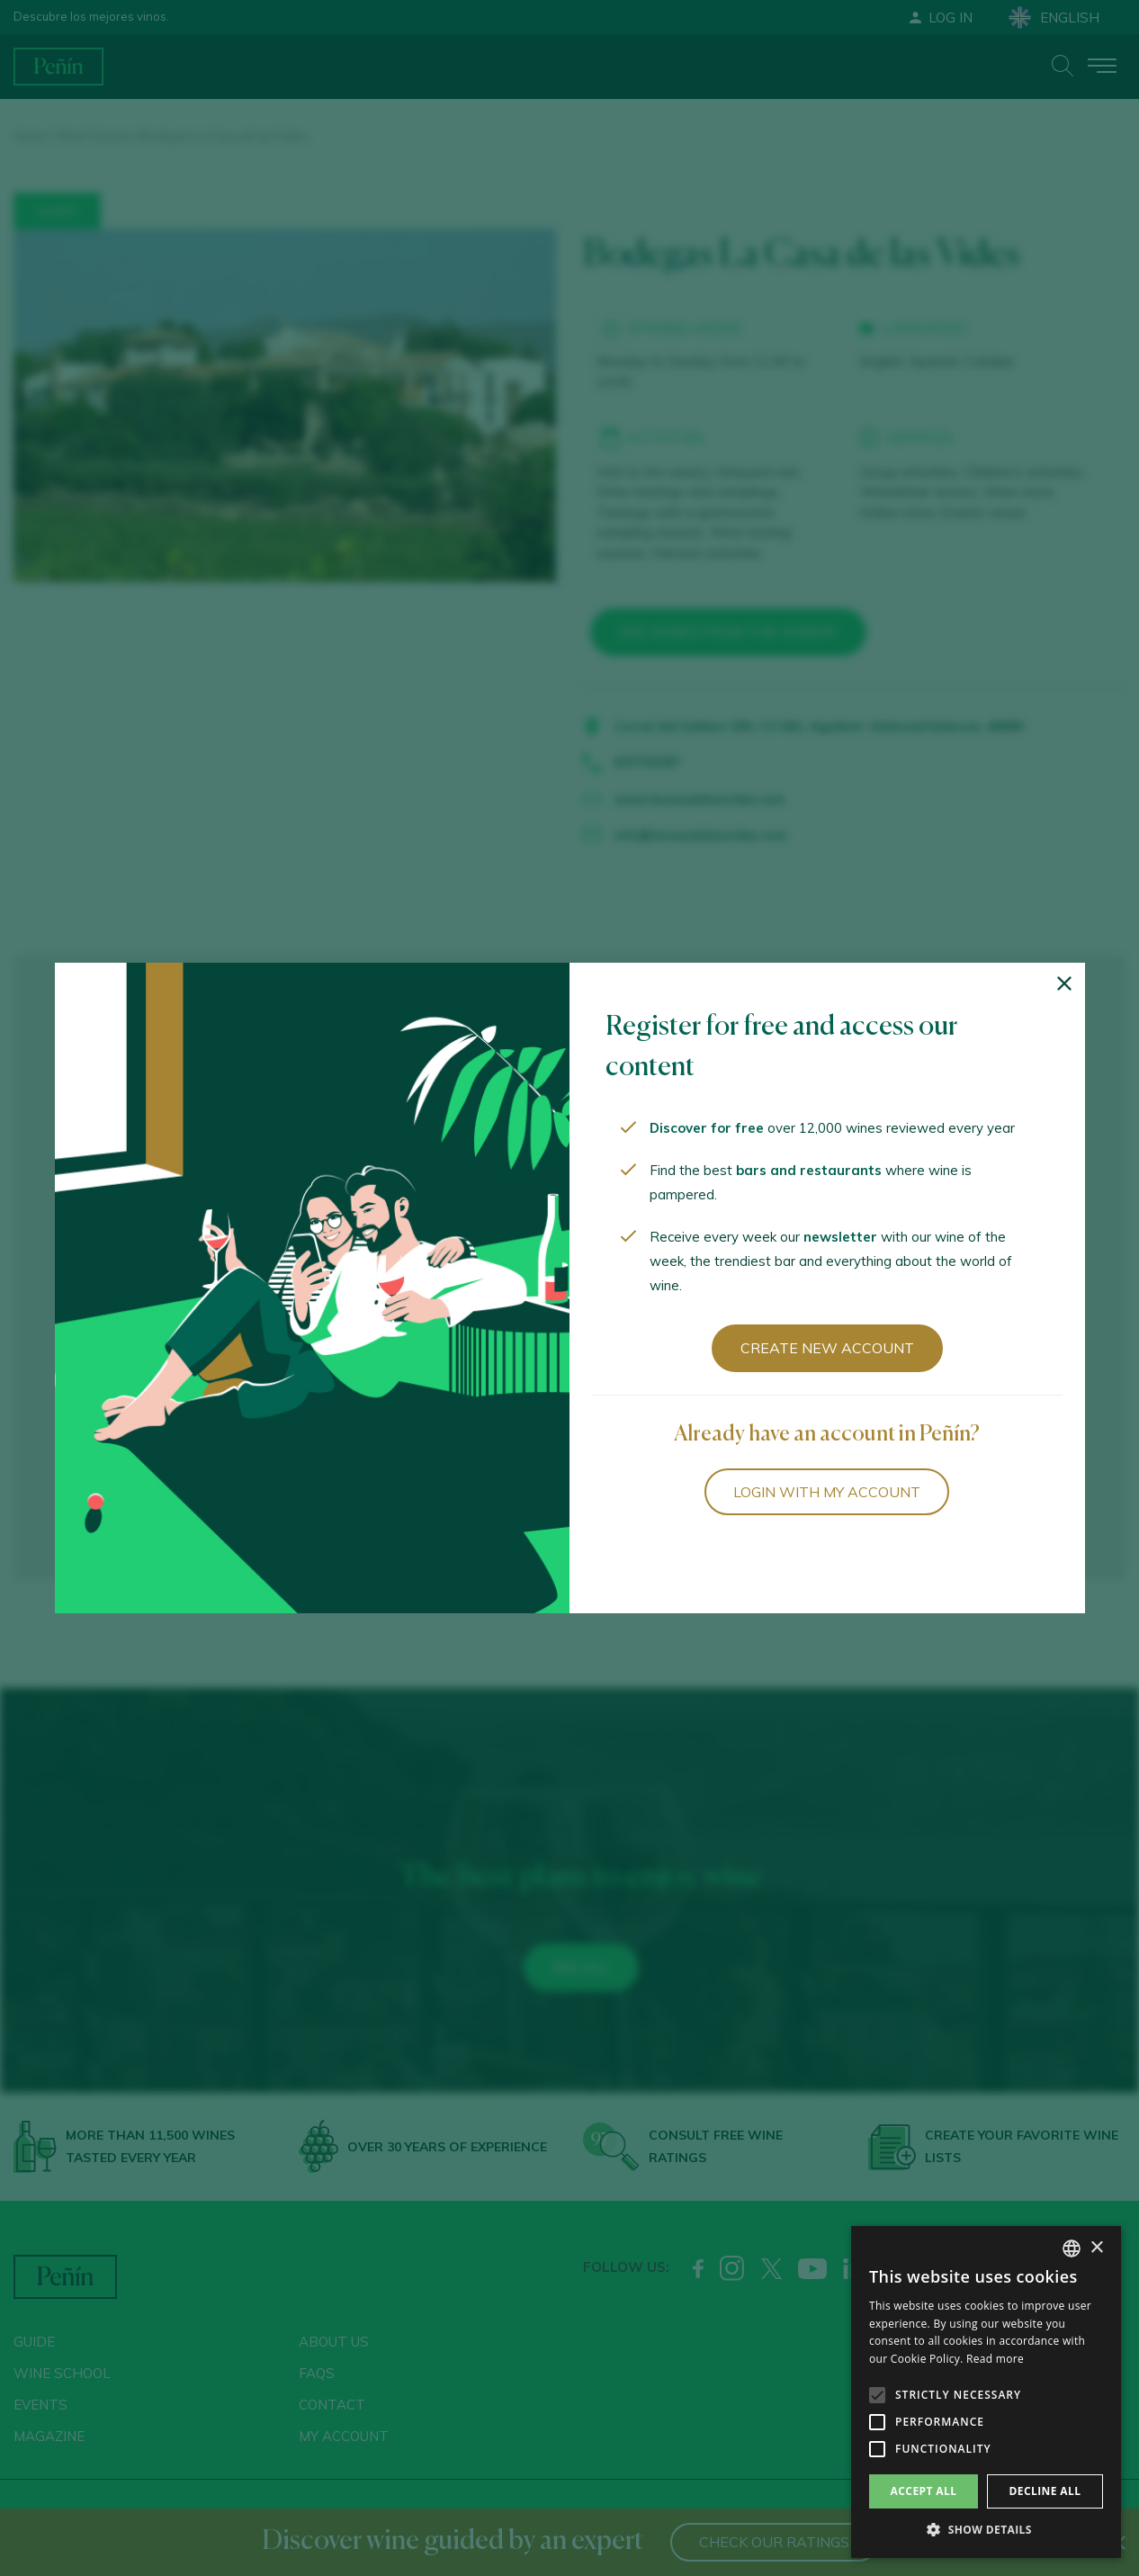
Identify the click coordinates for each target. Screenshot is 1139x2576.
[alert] (986, 2392)
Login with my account (826, 1492)
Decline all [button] (1045, 2491)
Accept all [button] (924, 2491)
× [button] (1096, 2248)
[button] (986, 2530)
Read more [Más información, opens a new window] (995, 2358)
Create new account (827, 1348)
